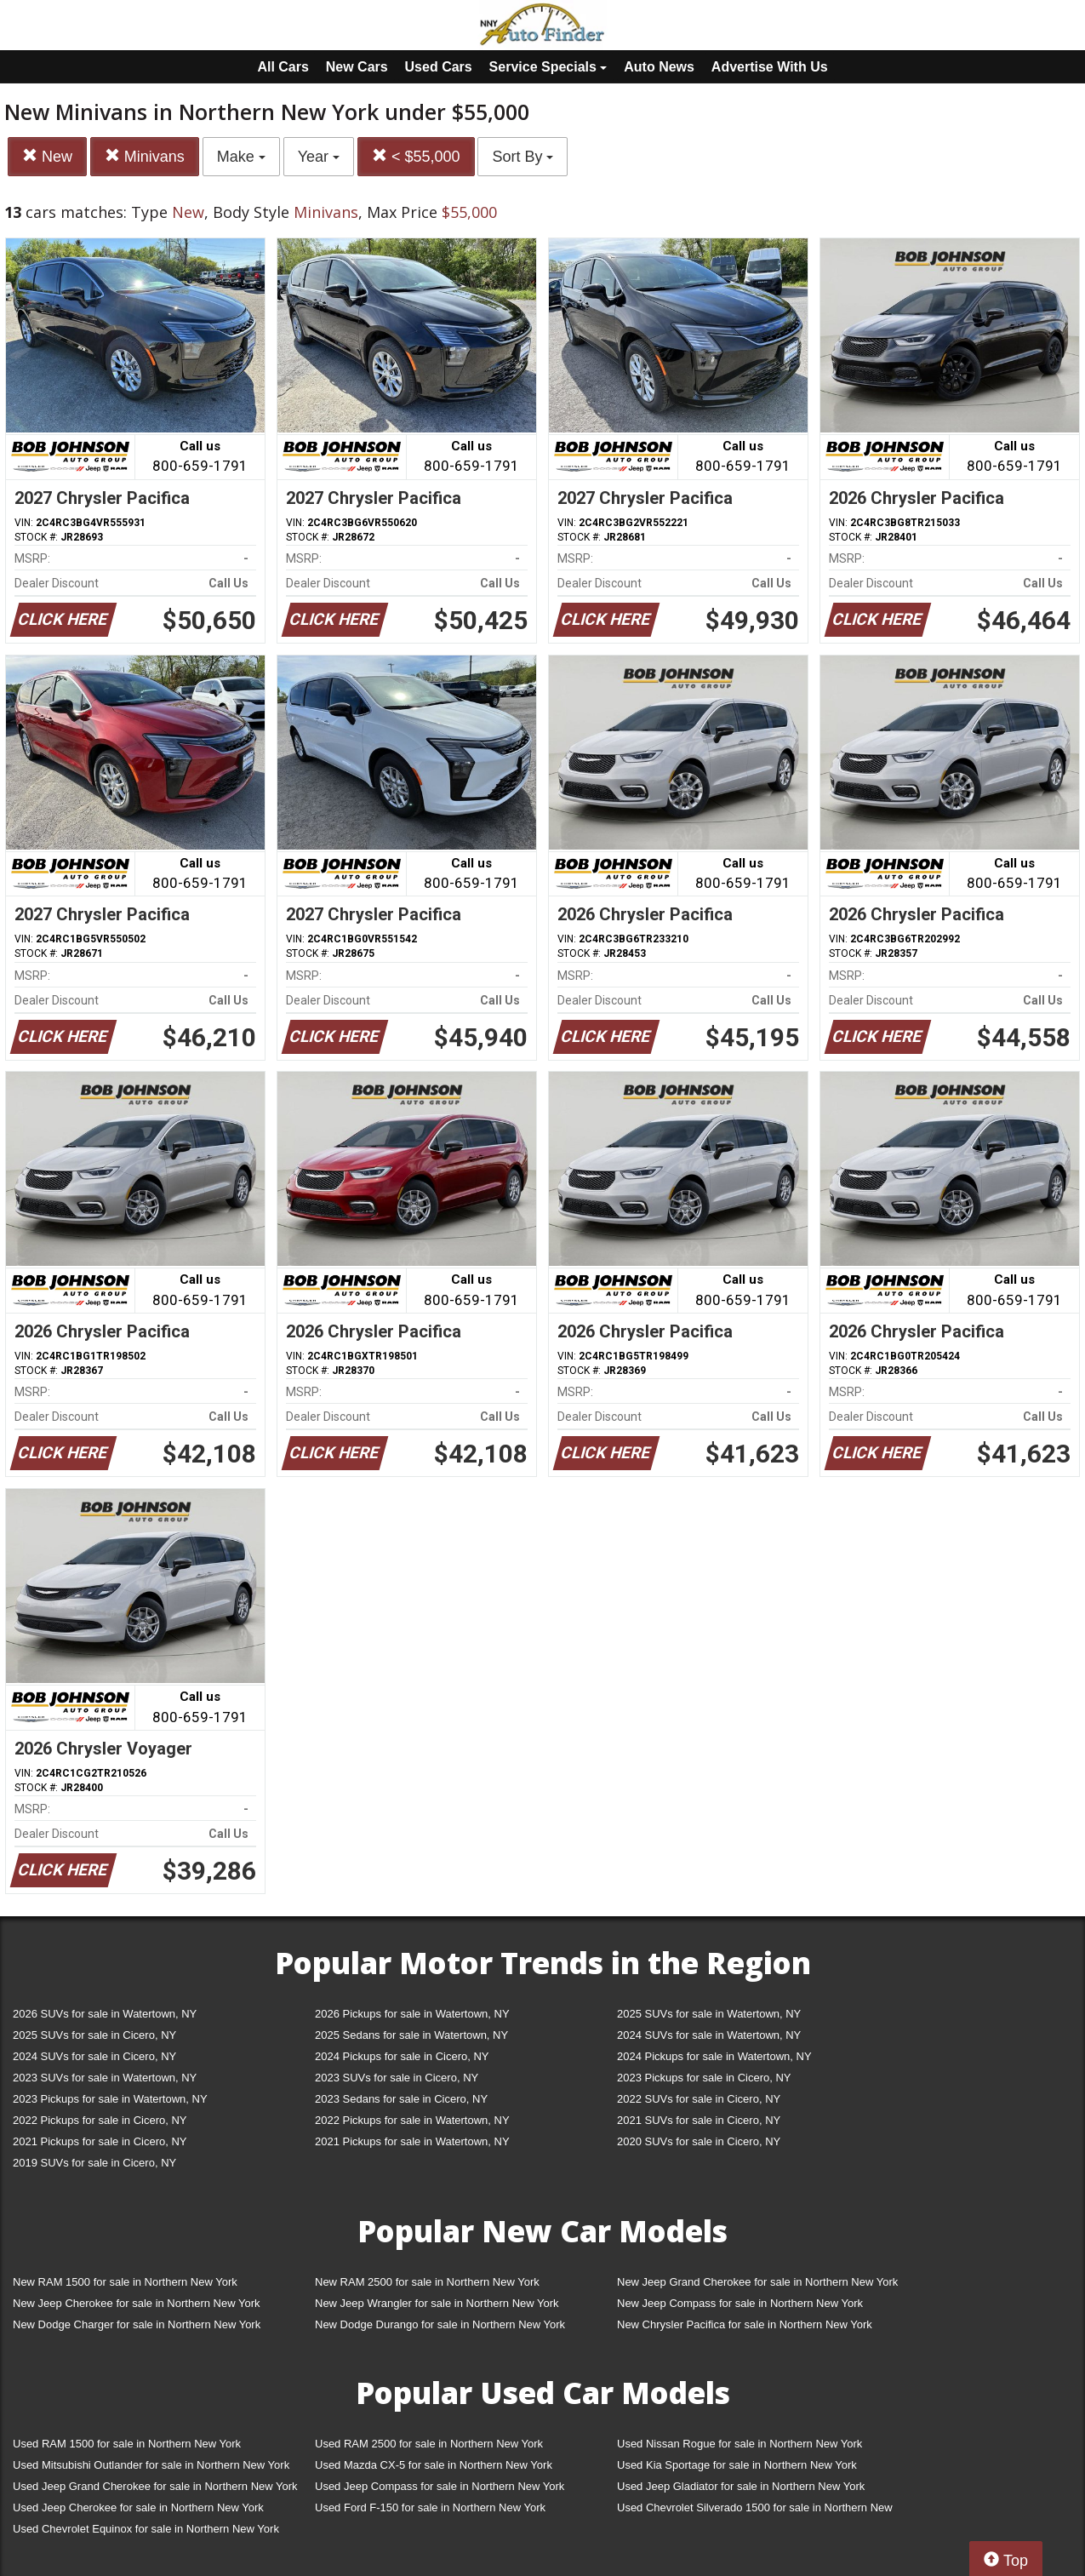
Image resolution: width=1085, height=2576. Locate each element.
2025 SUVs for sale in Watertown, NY (709, 2013)
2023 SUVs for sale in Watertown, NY (105, 2077)
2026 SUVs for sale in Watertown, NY (105, 2013)
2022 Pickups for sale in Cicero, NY (99, 2120)
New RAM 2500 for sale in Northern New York (427, 2281)
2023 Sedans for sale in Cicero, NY (401, 2098)
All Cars (282, 67)
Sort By (522, 156)
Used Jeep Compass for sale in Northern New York (439, 2486)
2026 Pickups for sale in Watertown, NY (412, 2013)
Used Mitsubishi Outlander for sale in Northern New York (151, 2465)
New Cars (357, 67)
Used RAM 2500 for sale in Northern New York (429, 2443)
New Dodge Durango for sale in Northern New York (440, 2324)
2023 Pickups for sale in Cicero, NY (704, 2077)
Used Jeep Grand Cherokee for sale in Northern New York (155, 2486)
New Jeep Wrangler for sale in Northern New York (437, 2303)
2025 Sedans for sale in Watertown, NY (411, 2035)
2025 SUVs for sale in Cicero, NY (94, 2035)
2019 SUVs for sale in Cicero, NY (94, 2162)
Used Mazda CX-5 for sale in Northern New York (433, 2465)
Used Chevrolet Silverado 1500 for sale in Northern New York (755, 2511)
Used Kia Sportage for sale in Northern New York (737, 2465)
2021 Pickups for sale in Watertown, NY (412, 2141)
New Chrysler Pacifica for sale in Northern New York (744, 2324)
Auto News (659, 67)
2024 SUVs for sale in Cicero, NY (94, 2056)
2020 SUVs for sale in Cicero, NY (698, 2141)
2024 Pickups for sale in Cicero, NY (401, 2056)
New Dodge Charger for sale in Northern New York (136, 2324)
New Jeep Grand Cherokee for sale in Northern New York (757, 2281)
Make (241, 156)
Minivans (145, 156)
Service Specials (548, 67)
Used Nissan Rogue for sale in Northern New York (739, 2443)
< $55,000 (416, 156)
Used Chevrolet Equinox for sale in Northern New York (146, 2528)
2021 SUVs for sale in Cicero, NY (698, 2120)
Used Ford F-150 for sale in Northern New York (430, 2507)
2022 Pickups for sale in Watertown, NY (412, 2120)
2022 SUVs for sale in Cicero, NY (698, 2098)
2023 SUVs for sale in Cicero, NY (396, 2077)
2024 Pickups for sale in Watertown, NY (714, 2056)
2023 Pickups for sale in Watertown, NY (110, 2098)
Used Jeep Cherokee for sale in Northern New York (138, 2507)
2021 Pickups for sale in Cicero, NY (99, 2141)
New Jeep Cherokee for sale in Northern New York (136, 2303)
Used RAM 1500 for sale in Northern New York (127, 2443)
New (47, 156)
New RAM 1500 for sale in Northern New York (125, 2281)
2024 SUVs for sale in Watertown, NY (709, 2035)
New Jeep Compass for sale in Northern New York (740, 2303)
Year (319, 156)
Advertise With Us (769, 67)
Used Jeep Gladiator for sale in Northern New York (741, 2486)
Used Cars (438, 67)
